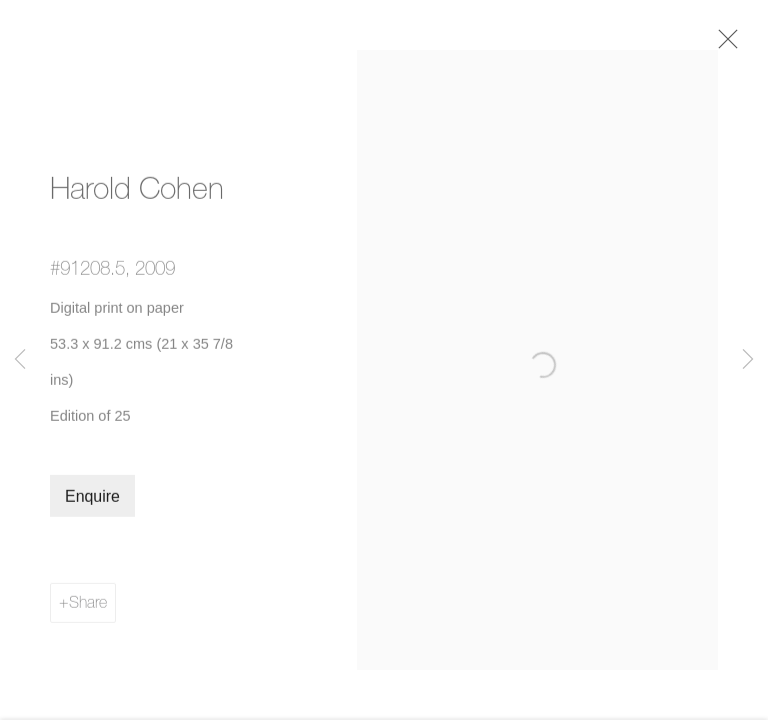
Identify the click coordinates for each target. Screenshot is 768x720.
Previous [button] (20, 360)
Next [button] (748, 360)
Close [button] (734, 45)
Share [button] (88, 611)
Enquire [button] (92, 505)
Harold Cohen (137, 197)
